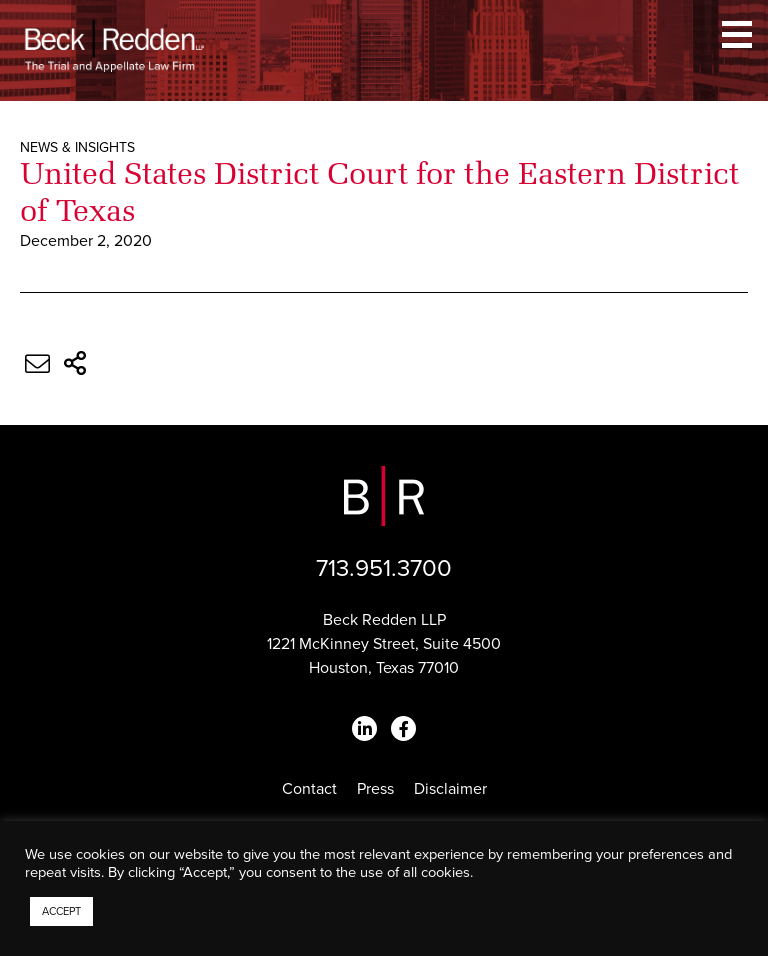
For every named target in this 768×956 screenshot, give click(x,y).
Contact (309, 789)
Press (375, 789)
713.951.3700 (384, 568)
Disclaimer (450, 789)
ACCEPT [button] (61, 911)
